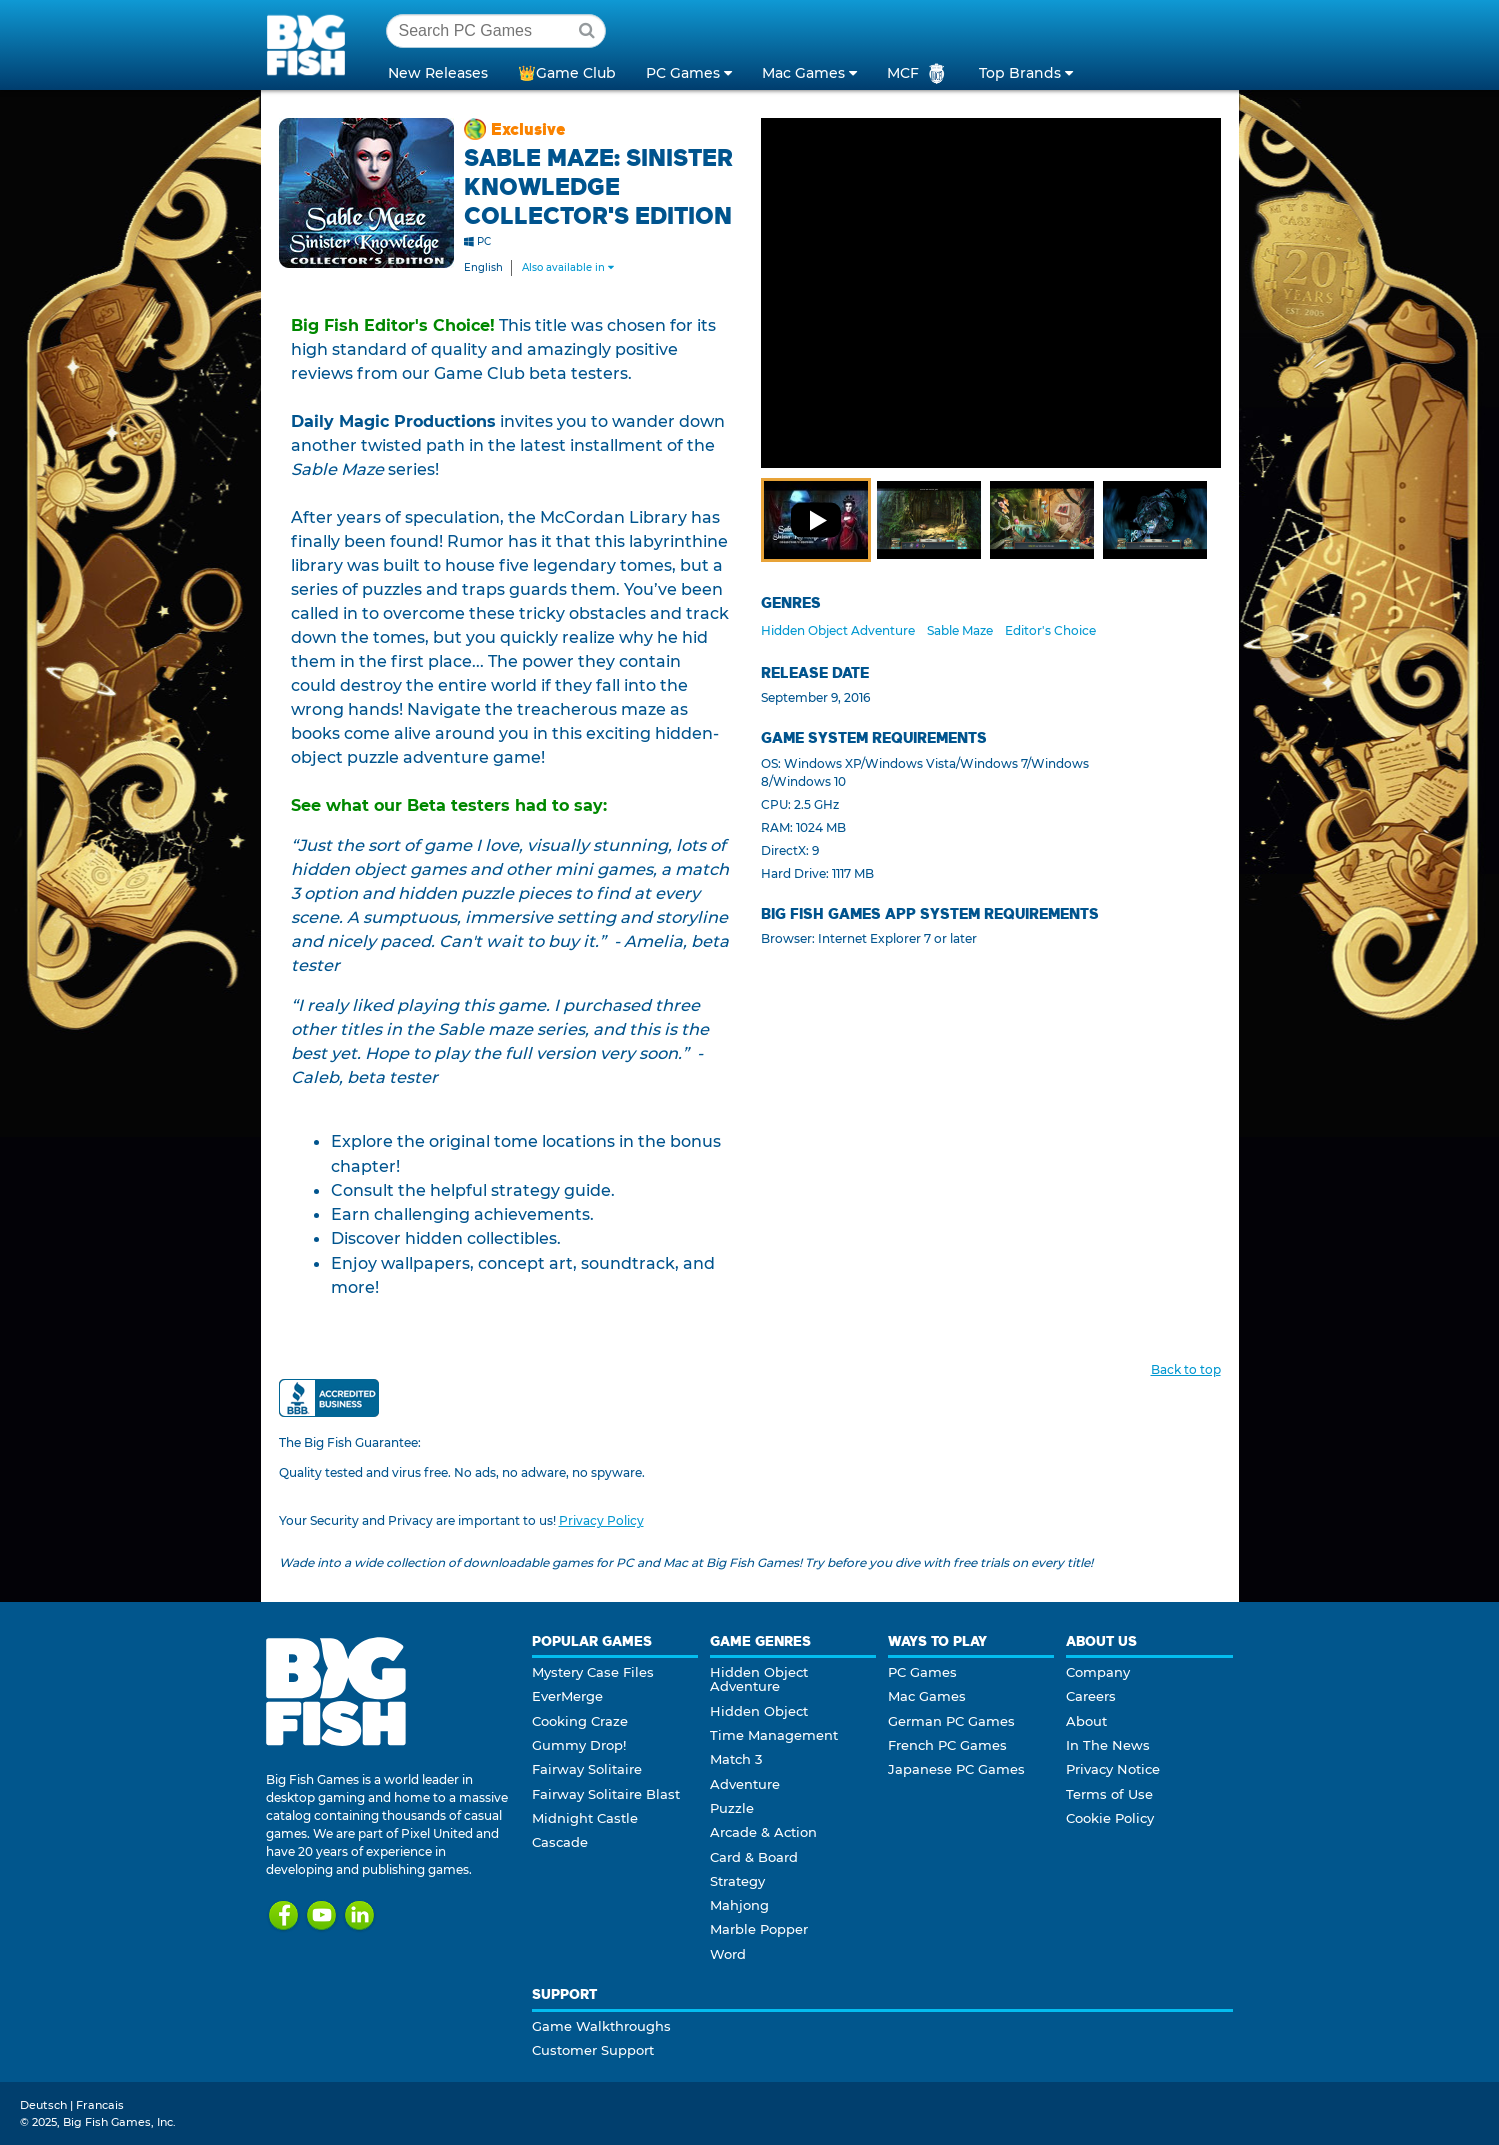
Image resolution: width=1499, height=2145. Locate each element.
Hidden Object (759, 1711)
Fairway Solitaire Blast (606, 1794)
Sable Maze (960, 630)
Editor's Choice (1050, 630)
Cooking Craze (580, 1721)
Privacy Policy (601, 1520)
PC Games (922, 1672)
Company (1098, 1672)
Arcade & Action (763, 1832)
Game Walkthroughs (601, 2026)
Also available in (568, 267)
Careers (1091, 1696)
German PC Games (951, 1721)
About (1086, 1721)
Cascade (560, 1842)
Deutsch (43, 2105)
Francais (100, 2105)
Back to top (1186, 1369)
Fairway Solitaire (587, 1769)
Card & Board (754, 1857)
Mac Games (927, 1696)
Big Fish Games (310, 44)
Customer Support (593, 2050)
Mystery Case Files (593, 1672)
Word (728, 1954)
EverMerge (567, 1696)
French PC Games (947, 1745)
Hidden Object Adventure (838, 630)
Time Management (774, 1735)
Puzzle (732, 1808)
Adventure (745, 1784)
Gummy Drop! (579, 1745)
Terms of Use (1109, 1794)
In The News (1108, 1745)
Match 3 (736, 1759)
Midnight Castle (585, 1818)
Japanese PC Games (956, 1769)
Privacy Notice (1113, 1769)
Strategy (737, 1881)
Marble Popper (759, 1929)
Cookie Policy (1110, 1818)
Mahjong (739, 1905)
